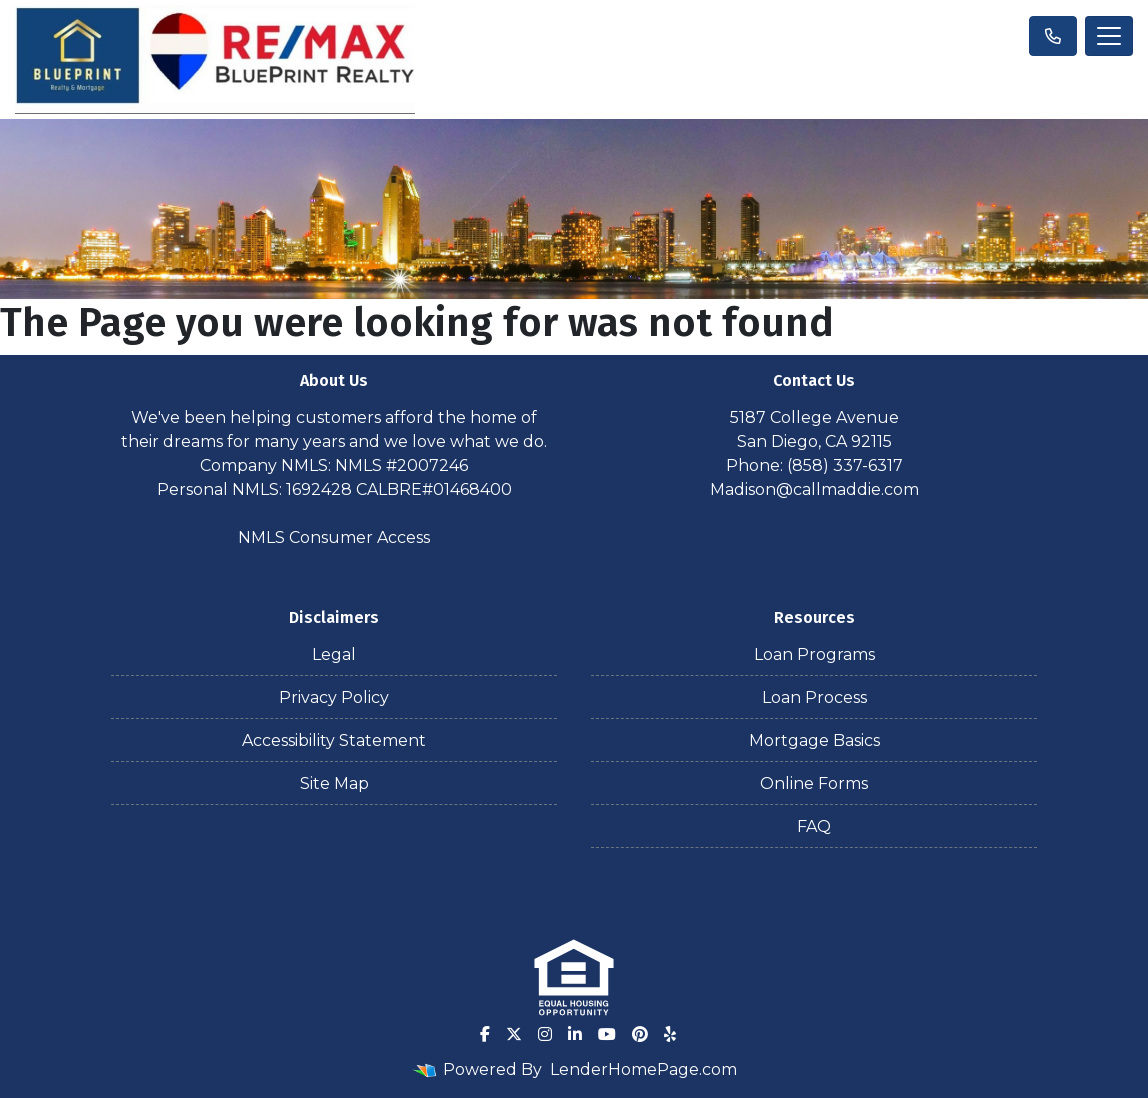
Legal (334, 654)
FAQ (814, 826)
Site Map (334, 783)
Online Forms (814, 783)
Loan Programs (814, 654)
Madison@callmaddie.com (814, 489)
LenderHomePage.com (643, 1069)
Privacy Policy (334, 697)
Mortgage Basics (814, 740)
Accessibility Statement (334, 740)
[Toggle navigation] (1109, 36)
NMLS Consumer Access (334, 537)
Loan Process (814, 697)
